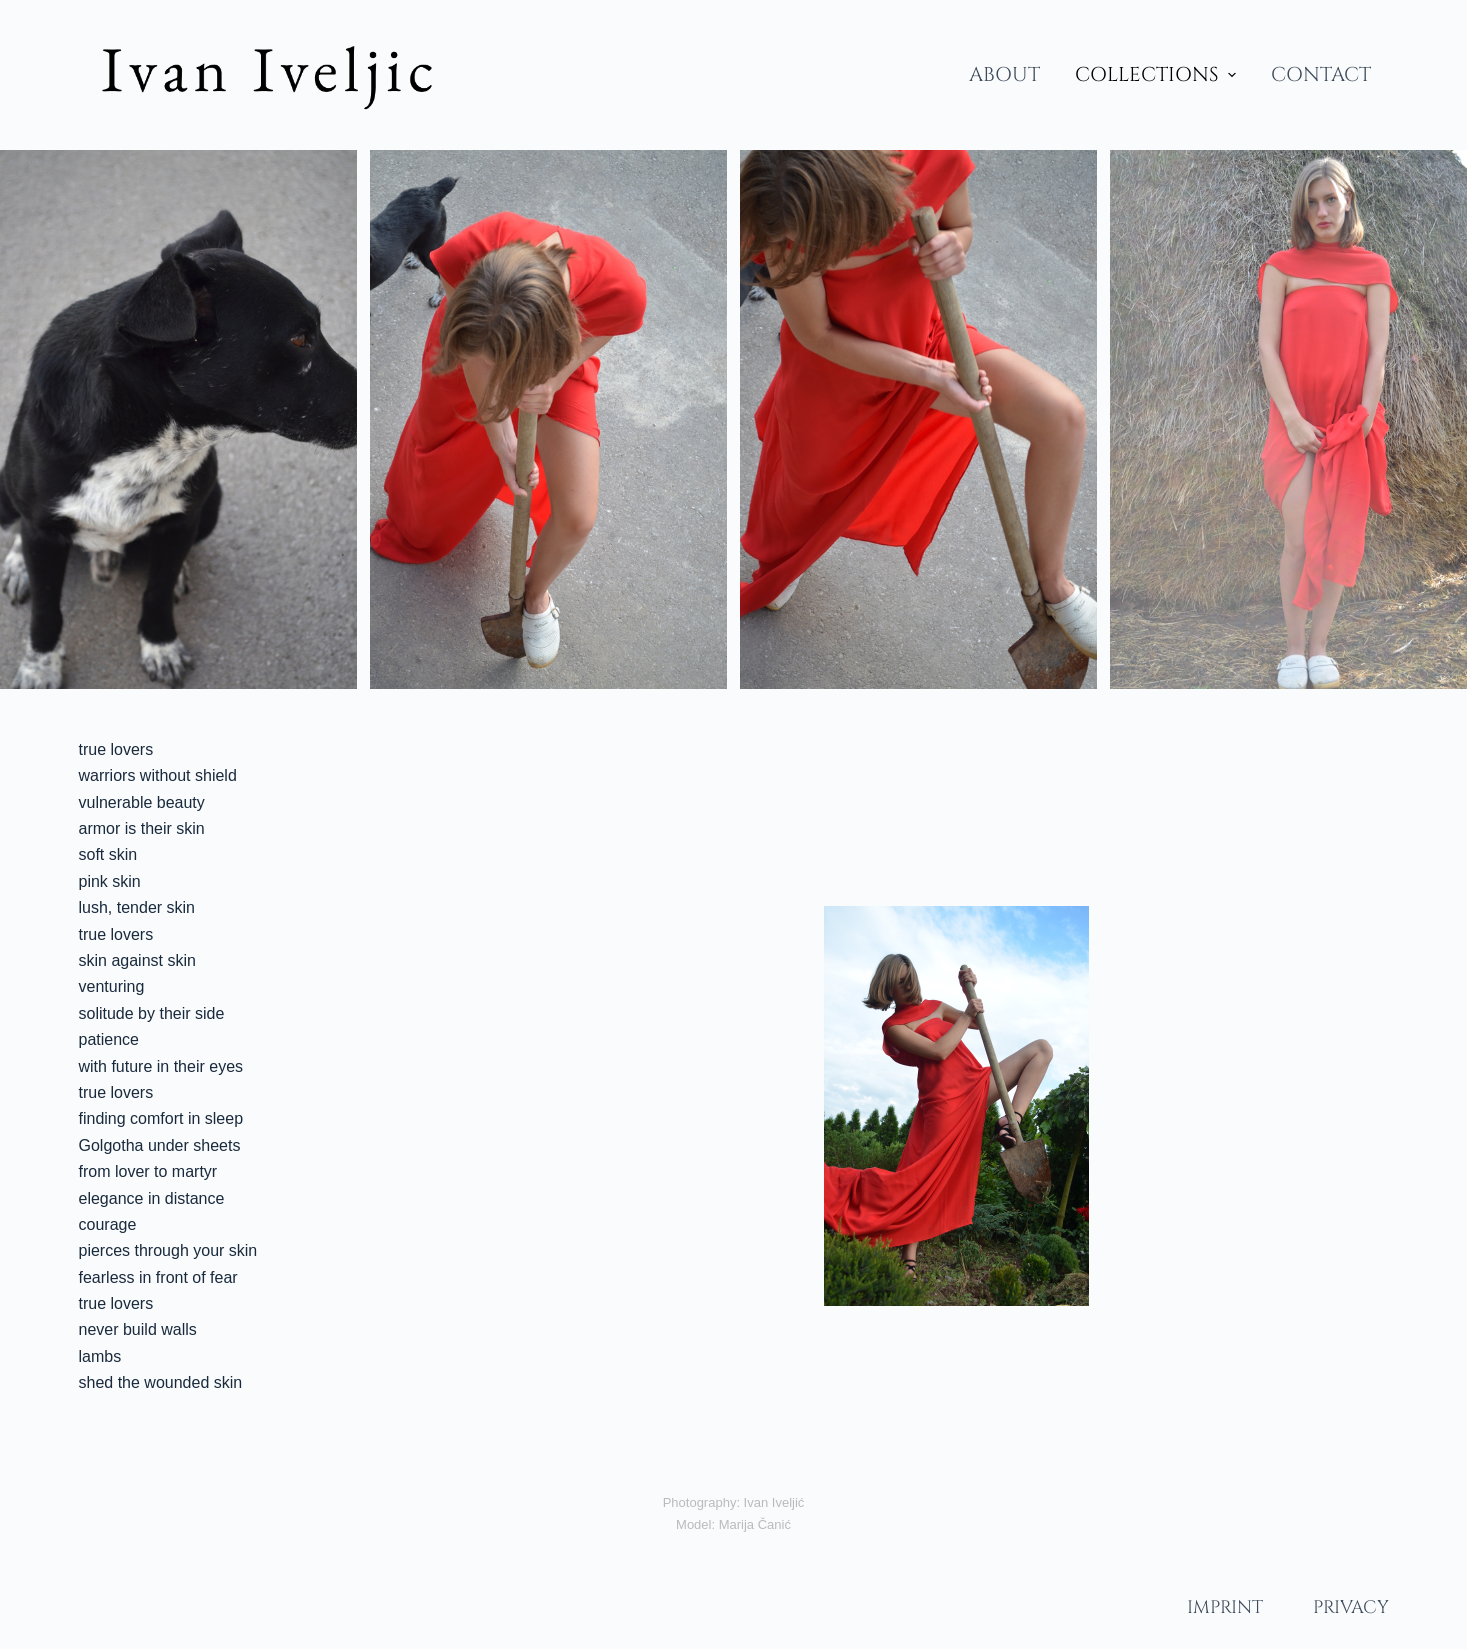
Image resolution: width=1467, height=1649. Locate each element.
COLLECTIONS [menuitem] (1158, 74)
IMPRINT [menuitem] (1225, 1607)
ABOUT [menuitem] (1004, 74)
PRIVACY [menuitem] (1351, 1607)
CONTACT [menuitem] (1321, 74)
